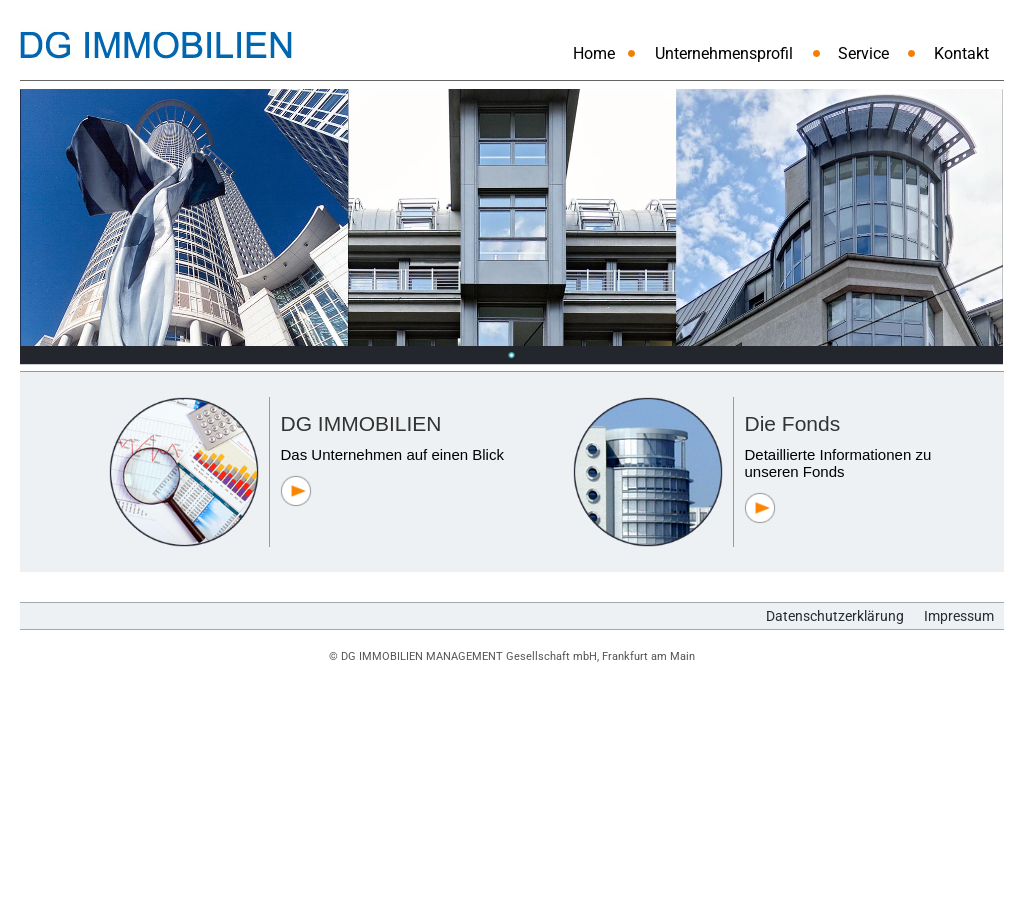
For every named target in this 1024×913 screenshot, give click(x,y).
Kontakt (961, 53)
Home (594, 53)
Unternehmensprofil (724, 53)
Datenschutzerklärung (835, 616)
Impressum (959, 616)
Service (863, 53)
